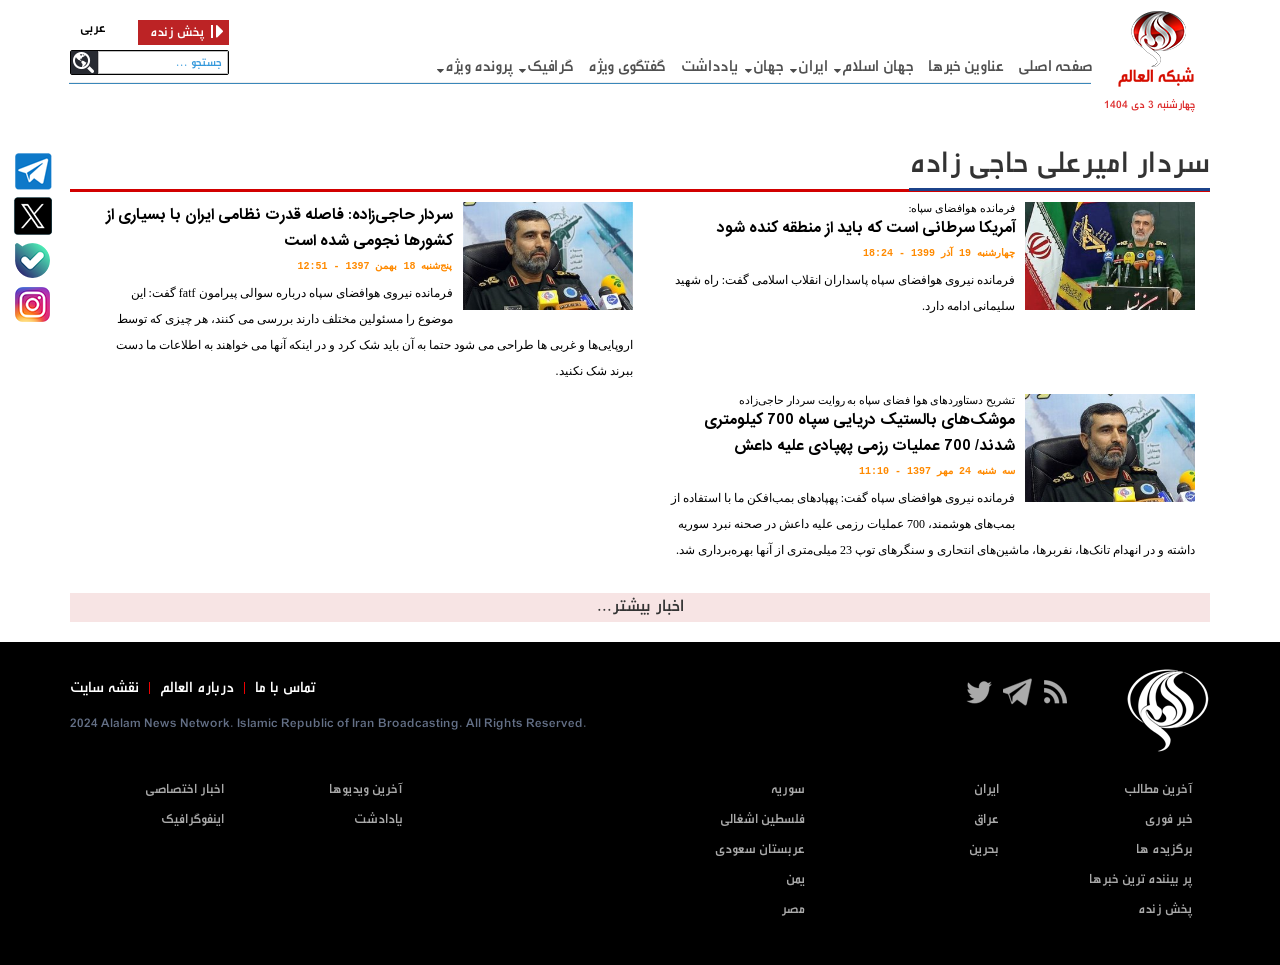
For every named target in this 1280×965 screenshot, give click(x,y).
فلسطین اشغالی (762, 819)
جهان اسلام (877, 66)
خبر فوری (1169, 819)
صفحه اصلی (1055, 66)
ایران (813, 66)
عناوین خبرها (965, 66)
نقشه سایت (104, 688)
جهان (768, 66)
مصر (793, 909)
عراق (986, 819)
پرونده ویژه (479, 66)
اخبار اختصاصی (184, 789)
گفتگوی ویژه (627, 66)
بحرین (984, 849)
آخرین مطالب (1158, 789)
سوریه (788, 789)
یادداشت (709, 66)
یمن (795, 879)
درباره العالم (197, 688)
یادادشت (378, 819)
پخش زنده (1165, 909)
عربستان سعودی (760, 849)
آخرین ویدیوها (366, 789)
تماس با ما (285, 688)
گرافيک (550, 66)
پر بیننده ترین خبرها (1141, 879)
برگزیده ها (1164, 849)
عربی (93, 28)
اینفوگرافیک (192, 819)
